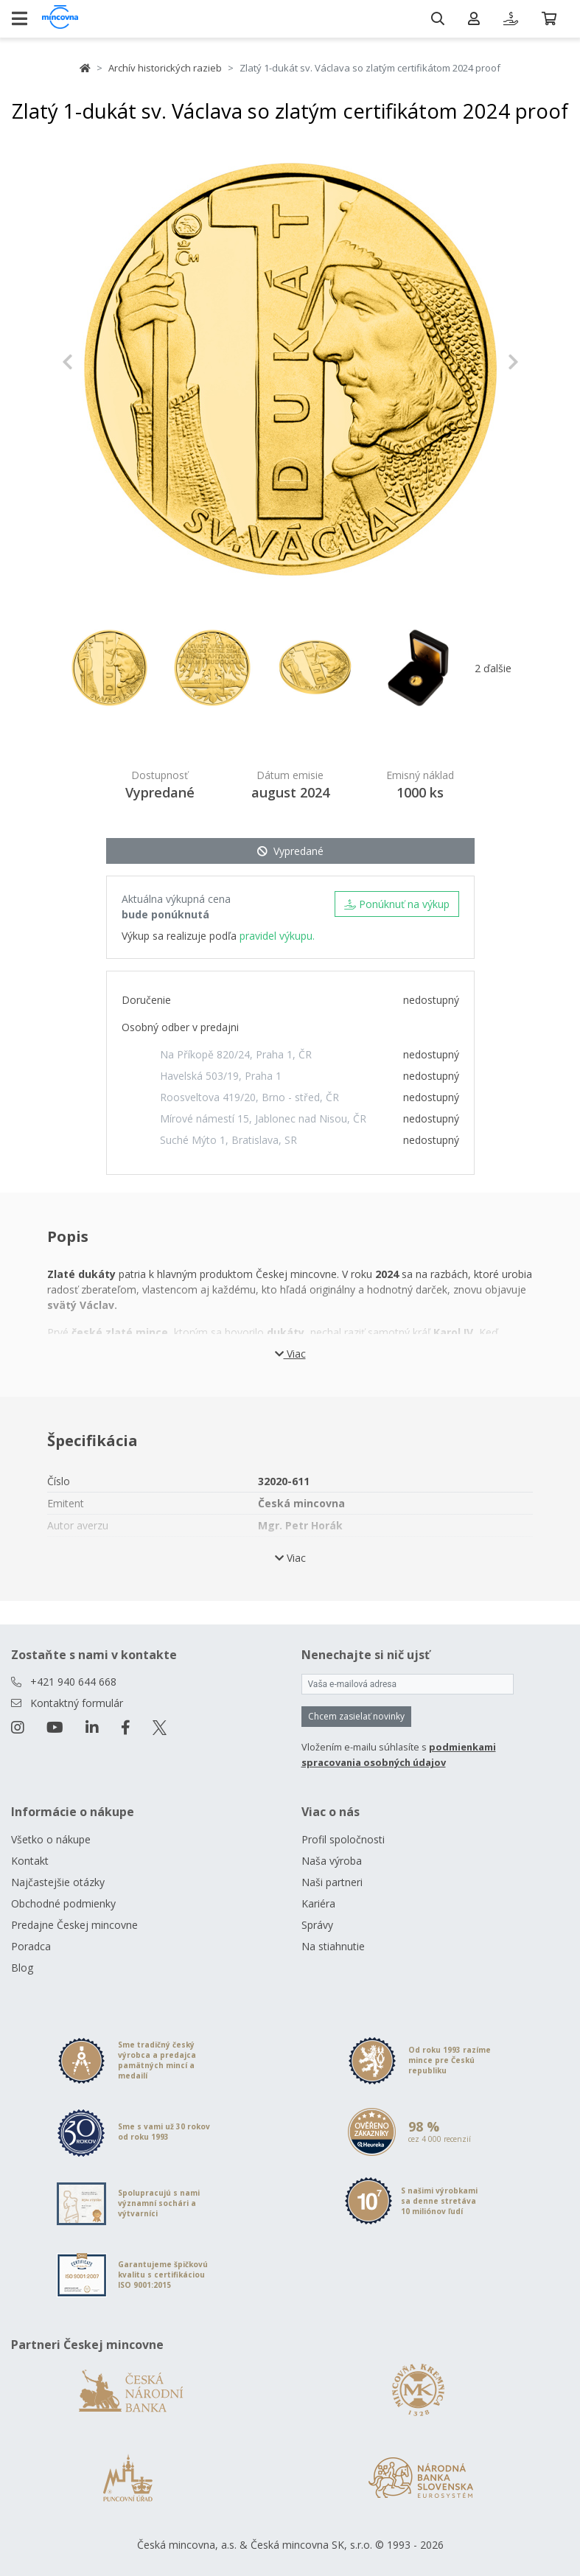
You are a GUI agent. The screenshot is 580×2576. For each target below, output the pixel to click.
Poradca (31, 1946)
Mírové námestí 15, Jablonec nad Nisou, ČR (263, 1118)
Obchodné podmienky (63, 1903)
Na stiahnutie (333, 1946)
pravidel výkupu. (277, 936)
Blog (22, 1968)
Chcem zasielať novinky (356, 1716)
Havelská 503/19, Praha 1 (221, 1076)
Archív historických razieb (165, 67)
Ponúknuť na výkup (397, 904)
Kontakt (30, 1861)
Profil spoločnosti (343, 1839)
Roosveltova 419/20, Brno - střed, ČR (249, 1097)
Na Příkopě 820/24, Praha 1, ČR (236, 1054)
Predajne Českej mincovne (74, 1925)
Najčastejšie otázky (58, 1882)
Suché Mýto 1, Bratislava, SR (228, 1140)
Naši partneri (332, 1882)
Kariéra (318, 1903)
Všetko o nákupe (51, 1839)
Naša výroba (331, 1861)
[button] (96, 362)
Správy (317, 1925)
